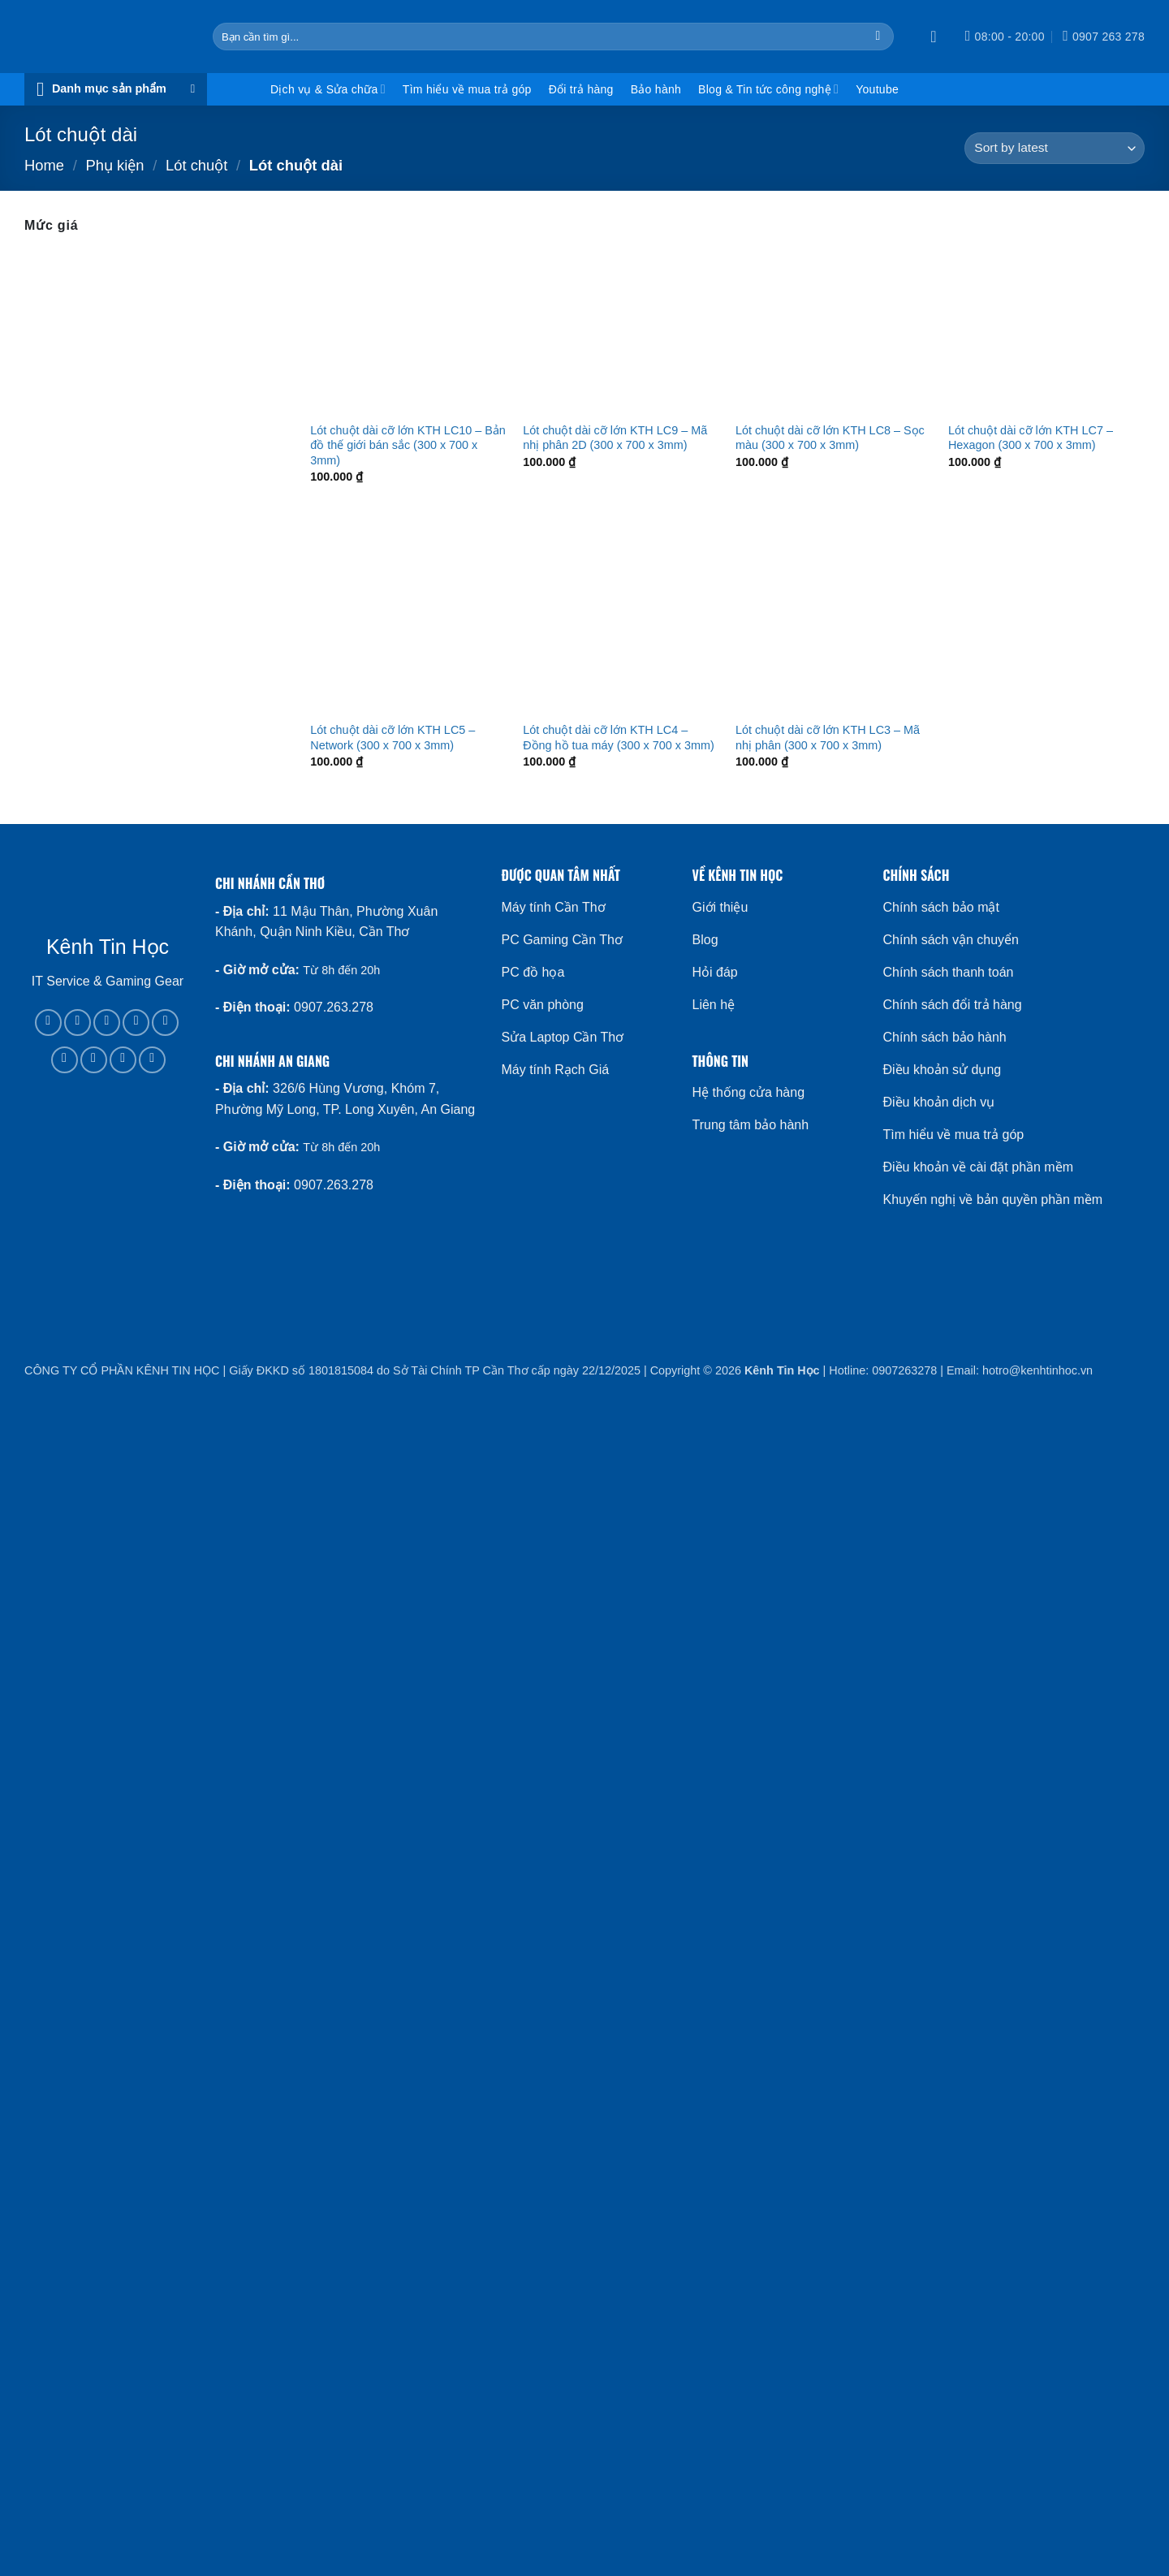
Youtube (877, 89)
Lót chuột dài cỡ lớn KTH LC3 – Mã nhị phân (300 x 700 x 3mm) (827, 737)
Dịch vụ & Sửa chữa (328, 89)
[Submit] (878, 36)
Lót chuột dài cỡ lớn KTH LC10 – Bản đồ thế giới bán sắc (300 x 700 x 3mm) (408, 445)
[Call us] (165, 1022)
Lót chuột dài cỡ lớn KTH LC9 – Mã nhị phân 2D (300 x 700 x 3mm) (615, 438)
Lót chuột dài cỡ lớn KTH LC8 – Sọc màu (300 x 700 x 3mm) (830, 438)
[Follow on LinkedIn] (93, 1059)
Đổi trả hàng (581, 89)
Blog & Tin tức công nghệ (768, 89)
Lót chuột (196, 165)
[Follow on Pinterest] (64, 1059)
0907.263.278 (333, 1007)
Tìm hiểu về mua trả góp (467, 89)
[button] (938, 36)
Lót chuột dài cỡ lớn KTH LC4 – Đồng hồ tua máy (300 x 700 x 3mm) (618, 737)
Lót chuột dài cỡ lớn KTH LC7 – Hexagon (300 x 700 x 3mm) (1030, 438)
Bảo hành (656, 89)
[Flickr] (152, 1059)
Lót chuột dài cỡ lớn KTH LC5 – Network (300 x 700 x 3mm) (392, 737)
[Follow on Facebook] (48, 1022)
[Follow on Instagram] (77, 1022)
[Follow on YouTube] (123, 1059)
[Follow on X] (136, 1022)
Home (44, 165)
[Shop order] (1054, 148)
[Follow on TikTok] (106, 1022)
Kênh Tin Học (782, 1370)
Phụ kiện (114, 165)
